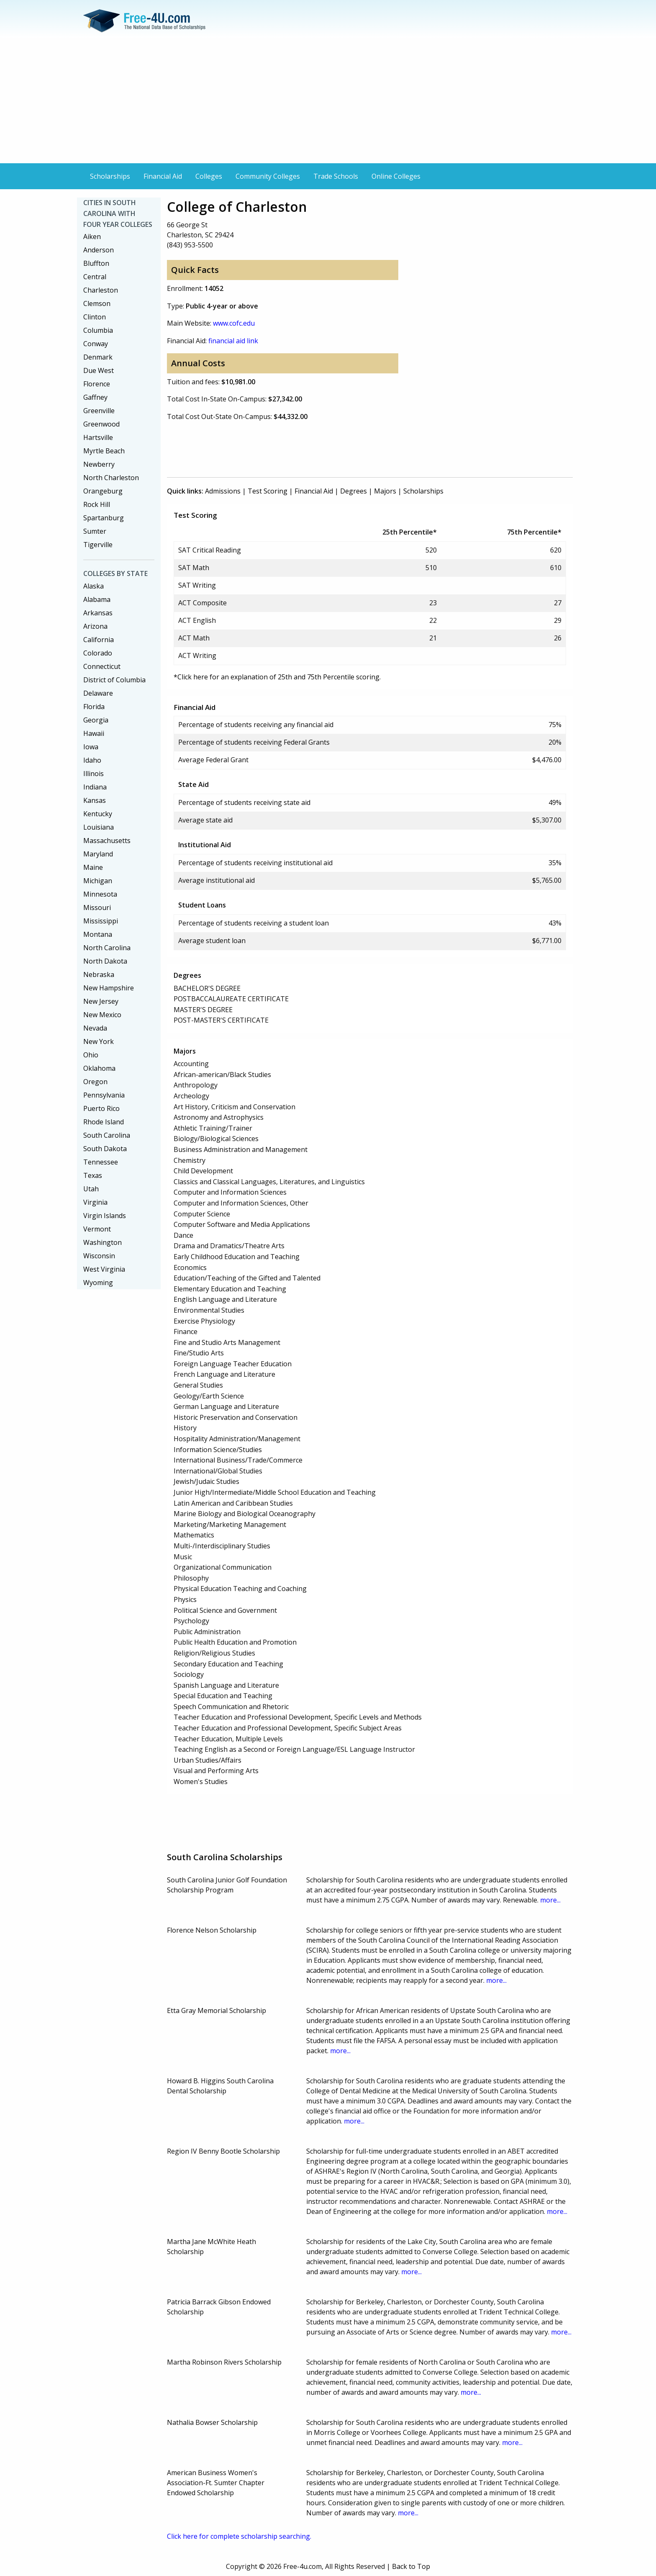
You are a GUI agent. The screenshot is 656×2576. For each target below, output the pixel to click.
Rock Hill (96, 504)
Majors (385, 491)
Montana (97, 934)
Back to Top (411, 2566)
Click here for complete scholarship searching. (239, 2536)
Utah (91, 1188)
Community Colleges (268, 176)
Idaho (92, 760)
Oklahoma (99, 1068)
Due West (98, 370)
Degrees (353, 491)
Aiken (92, 236)
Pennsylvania (104, 1095)
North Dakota (105, 961)
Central (94, 276)
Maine (93, 867)
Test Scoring (267, 491)
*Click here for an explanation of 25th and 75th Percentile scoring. (277, 676)
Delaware (98, 693)
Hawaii (93, 733)
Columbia (98, 330)
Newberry (99, 464)
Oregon (95, 1081)
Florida (94, 706)
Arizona (95, 626)
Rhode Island (103, 1121)
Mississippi (100, 921)
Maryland (98, 854)
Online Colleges (396, 176)
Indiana (95, 787)
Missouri (97, 907)
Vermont (97, 1229)
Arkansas (98, 612)
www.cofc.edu (234, 323)
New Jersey (100, 1001)
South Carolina (106, 1135)
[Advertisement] (328, 100)
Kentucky (97, 813)
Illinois (93, 773)
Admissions (223, 491)
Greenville (99, 410)
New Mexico (102, 1014)
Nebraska (98, 974)
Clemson (96, 303)
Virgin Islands (104, 1215)
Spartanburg (103, 517)
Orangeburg (103, 491)
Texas (92, 1175)
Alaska (93, 586)
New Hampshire (108, 987)
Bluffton (96, 263)
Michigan (97, 880)
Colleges (208, 176)
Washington (102, 1242)
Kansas (94, 800)
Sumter (94, 531)
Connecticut (101, 666)
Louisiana (98, 827)
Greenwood (101, 424)
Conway (95, 343)
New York (98, 1041)
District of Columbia (114, 679)
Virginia (95, 1202)
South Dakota (105, 1148)
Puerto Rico (101, 1108)
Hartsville (98, 437)
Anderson (98, 250)
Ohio (90, 1054)
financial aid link (233, 340)
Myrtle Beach (104, 450)
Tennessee (100, 1162)
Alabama (96, 599)
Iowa (90, 746)
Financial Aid (163, 176)
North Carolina (107, 947)
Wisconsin (99, 1255)
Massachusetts (107, 840)
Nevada (95, 1028)
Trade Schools (335, 176)
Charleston (100, 290)
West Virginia (104, 1269)
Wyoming (98, 1282)
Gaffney (95, 397)
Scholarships (110, 176)
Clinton (94, 316)
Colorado (97, 653)
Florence (96, 383)
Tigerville (98, 544)
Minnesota (100, 894)
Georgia (95, 720)
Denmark (98, 357)
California (98, 639)
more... (550, 1900)
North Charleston (111, 477)
